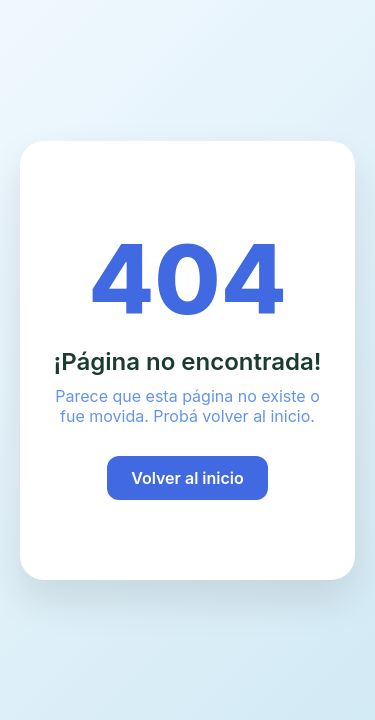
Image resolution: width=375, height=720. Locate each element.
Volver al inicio (187, 478)
